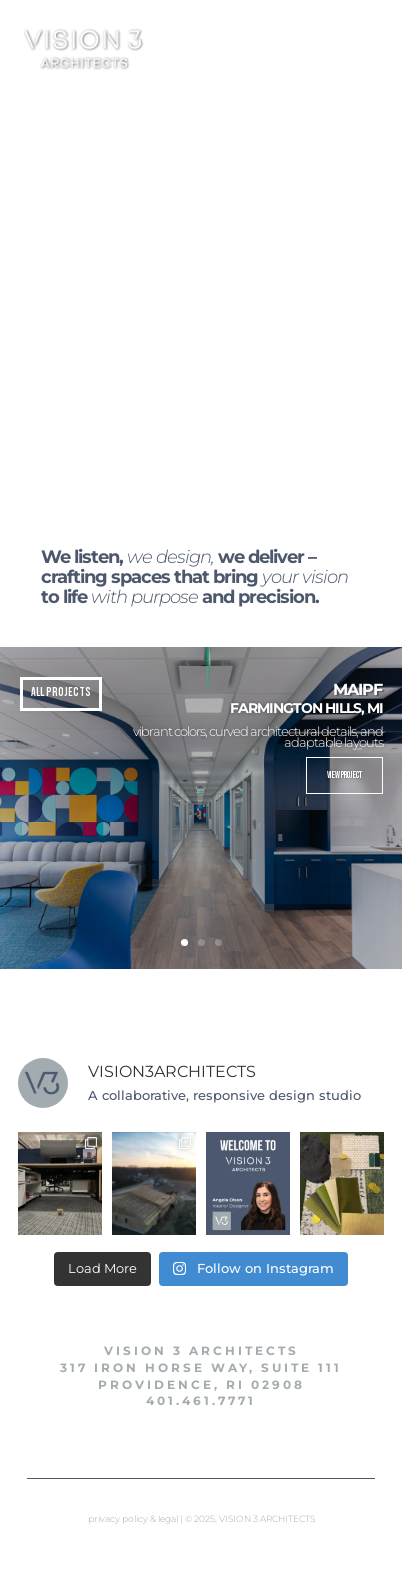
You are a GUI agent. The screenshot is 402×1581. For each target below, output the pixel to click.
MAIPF (357, 689)
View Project (344, 775)
